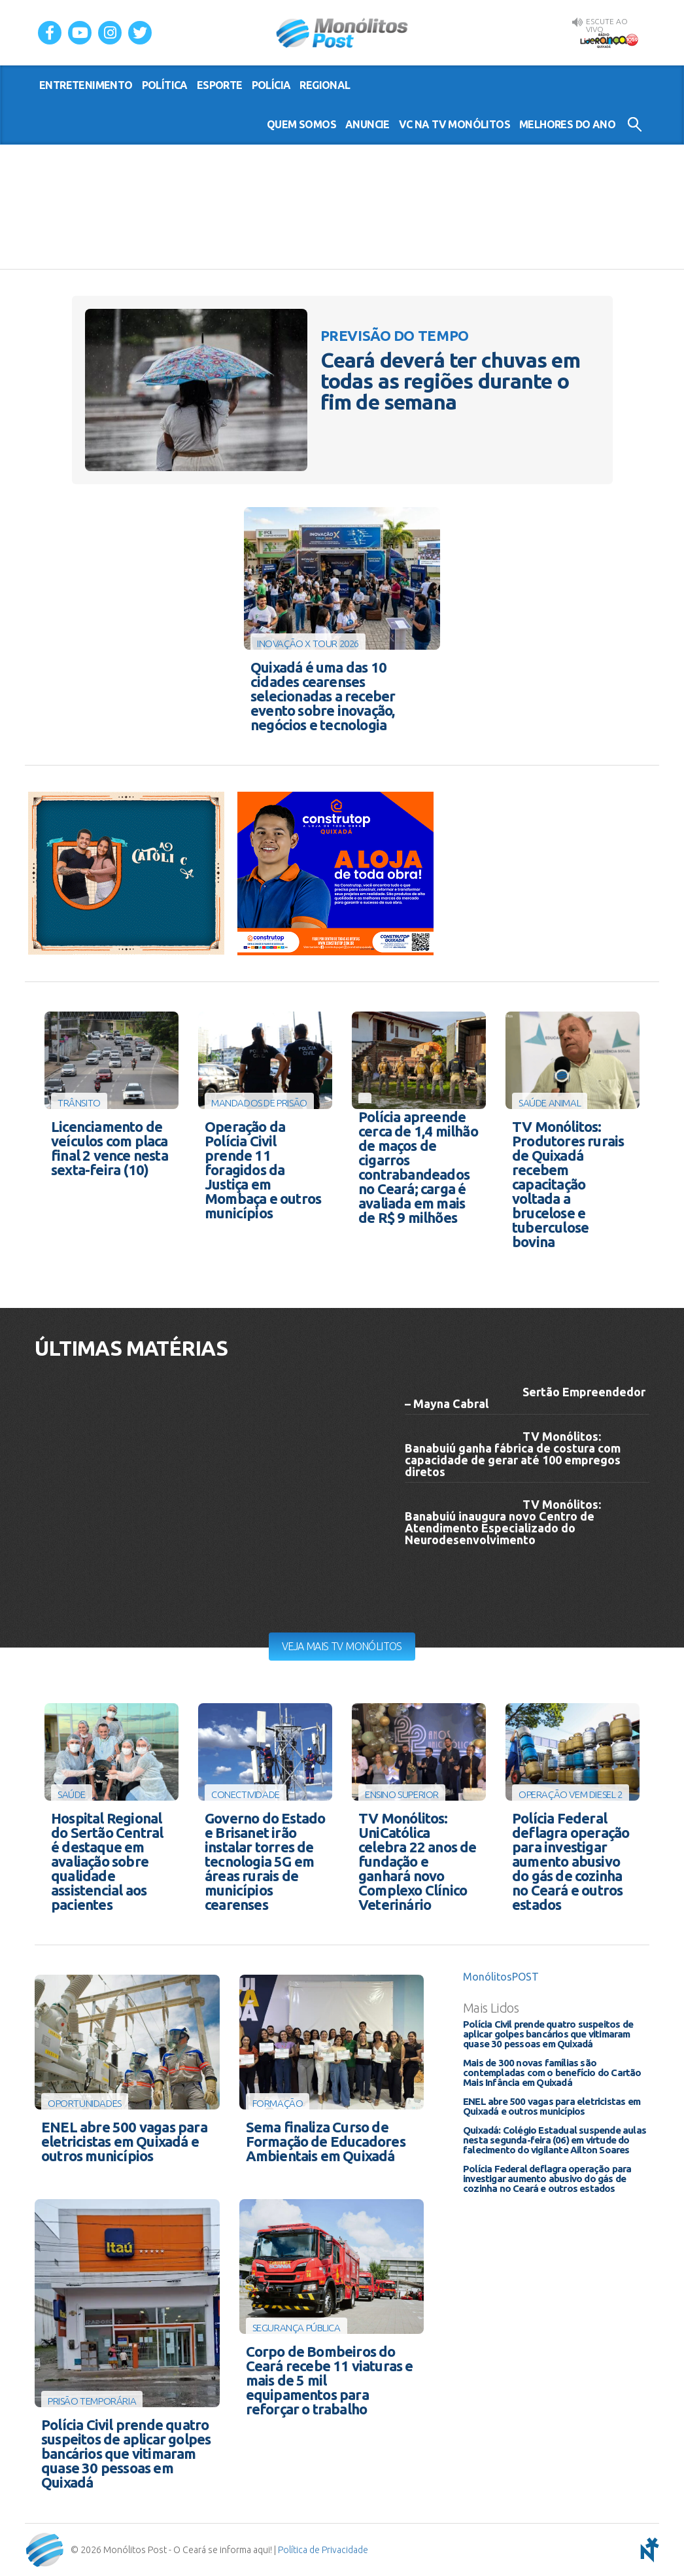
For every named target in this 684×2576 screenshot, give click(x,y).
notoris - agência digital (647, 2549)
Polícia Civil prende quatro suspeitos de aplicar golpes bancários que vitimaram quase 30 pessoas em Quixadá (548, 2034)
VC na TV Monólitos (454, 124)
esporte (220, 85)
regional (324, 85)
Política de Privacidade (323, 2550)
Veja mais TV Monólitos (342, 1646)
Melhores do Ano (567, 124)
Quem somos (301, 124)
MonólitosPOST (501, 1977)
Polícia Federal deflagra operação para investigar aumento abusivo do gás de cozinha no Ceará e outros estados (547, 2178)
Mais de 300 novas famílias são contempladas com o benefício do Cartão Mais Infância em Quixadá (552, 2072)
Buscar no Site (634, 124)
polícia (271, 85)
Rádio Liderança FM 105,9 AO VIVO (608, 40)
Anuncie (367, 124)
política (165, 85)
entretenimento (86, 85)
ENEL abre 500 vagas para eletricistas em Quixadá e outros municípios (551, 2106)
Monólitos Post (342, 33)
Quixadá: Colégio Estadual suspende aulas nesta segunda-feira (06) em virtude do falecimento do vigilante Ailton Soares (554, 2140)
